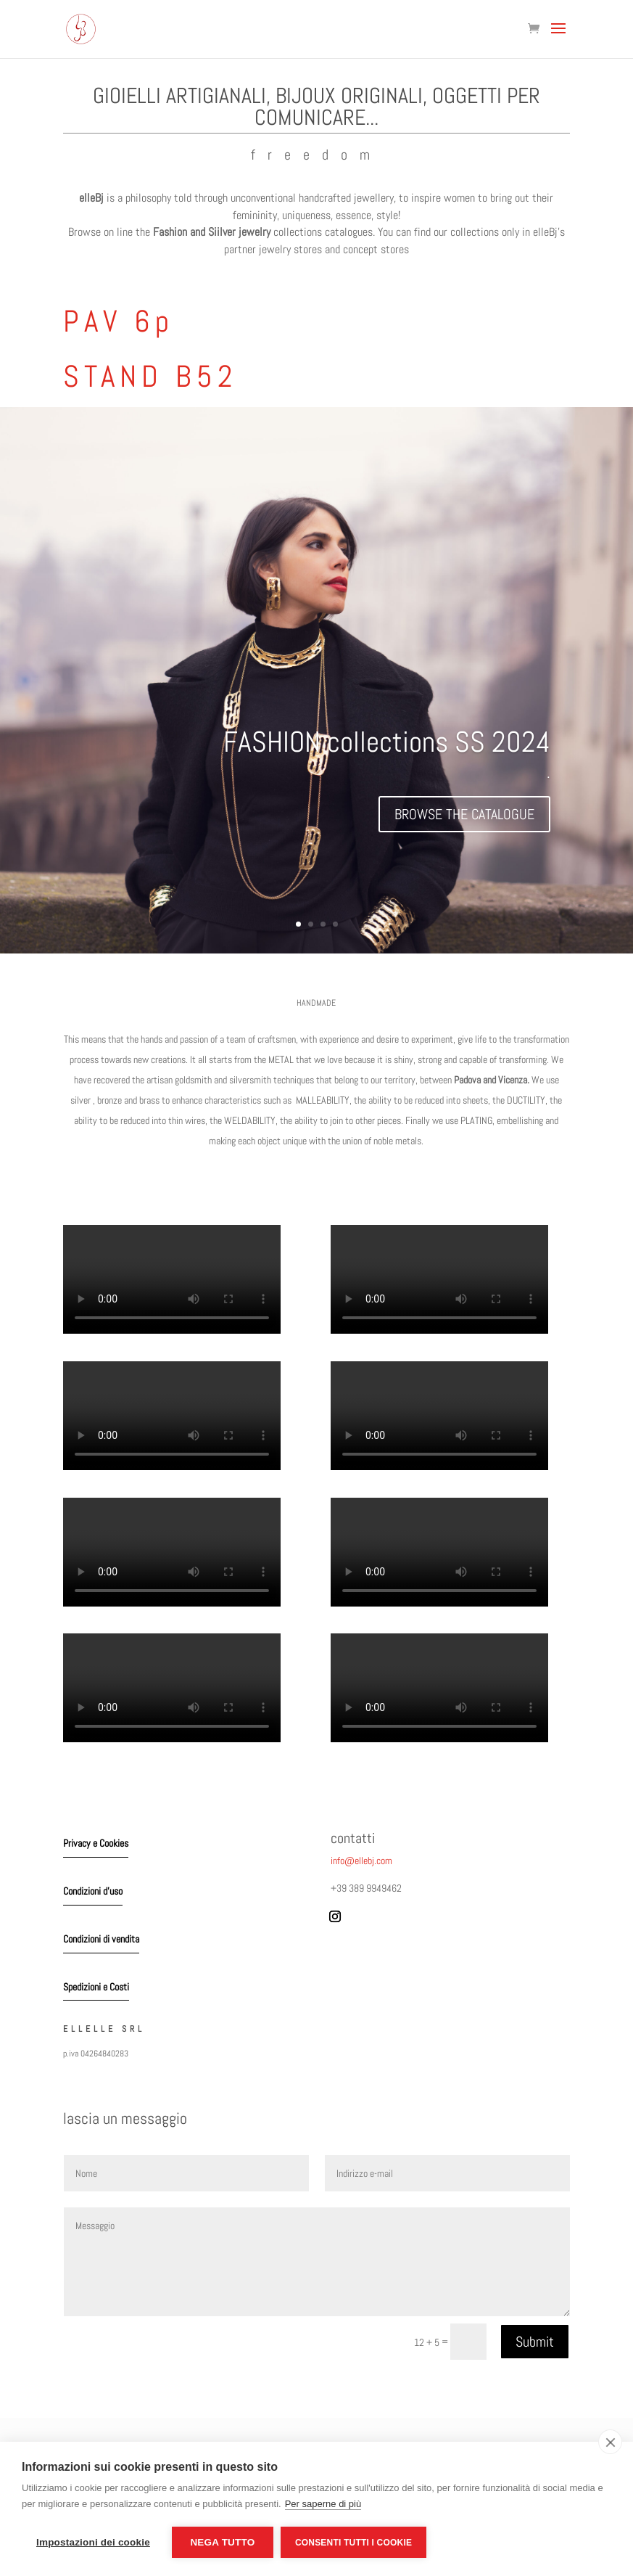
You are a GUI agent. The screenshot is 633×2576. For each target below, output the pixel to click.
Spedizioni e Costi (96, 1986)
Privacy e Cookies (95, 1843)
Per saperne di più (323, 2503)
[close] (610, 2441)
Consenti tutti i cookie (353, 2543)
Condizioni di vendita (101, 1938)
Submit (535, 2341)
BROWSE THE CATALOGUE (464, 814)
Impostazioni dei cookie (93, 2542)
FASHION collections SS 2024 (386, 741)
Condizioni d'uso (93, 1891)
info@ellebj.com (361, 1860)
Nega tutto (222, 2542)
